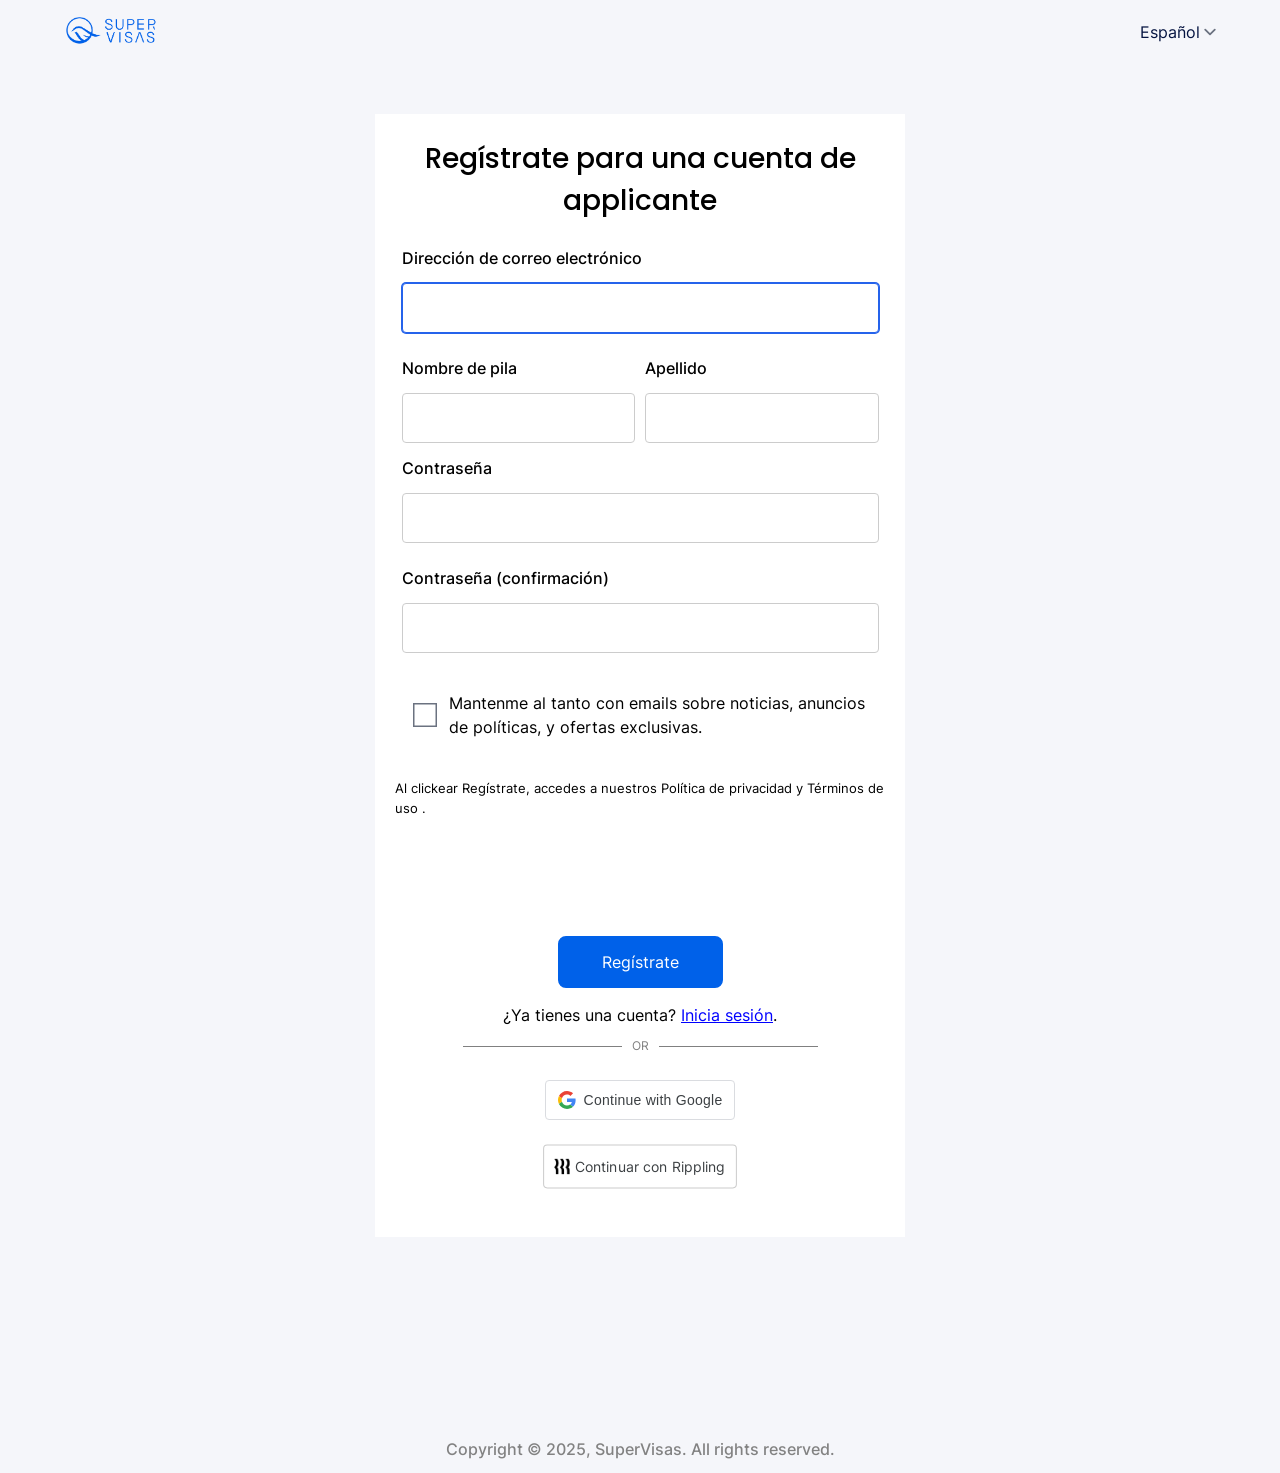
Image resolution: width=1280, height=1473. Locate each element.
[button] (640, 1100)
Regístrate (640, 962)
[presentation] (640, 877)
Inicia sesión (727, 1015)
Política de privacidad (728, 788)
